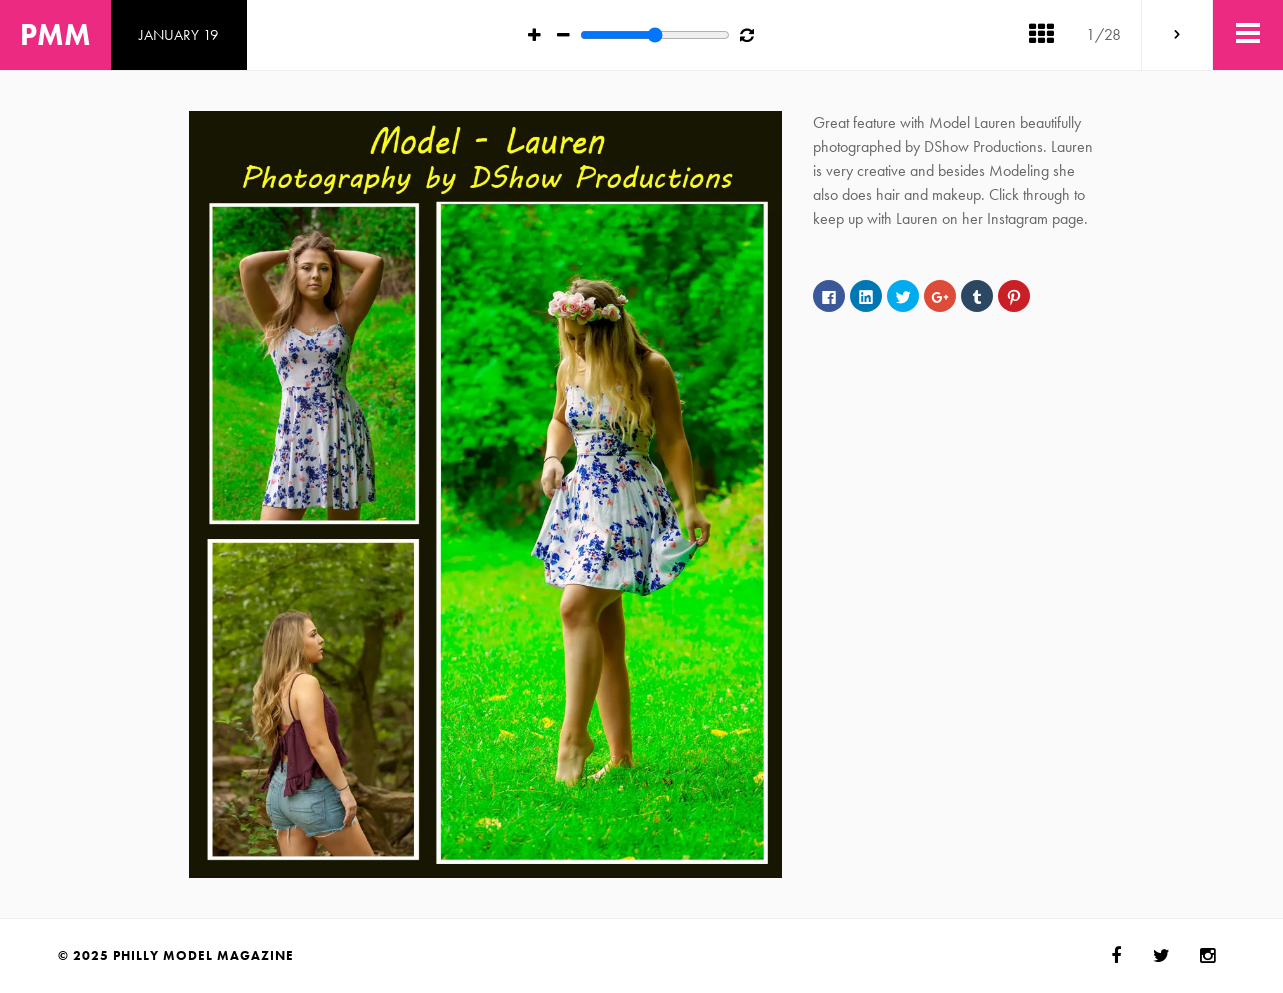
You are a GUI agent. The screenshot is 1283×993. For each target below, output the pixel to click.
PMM (55, 35)
